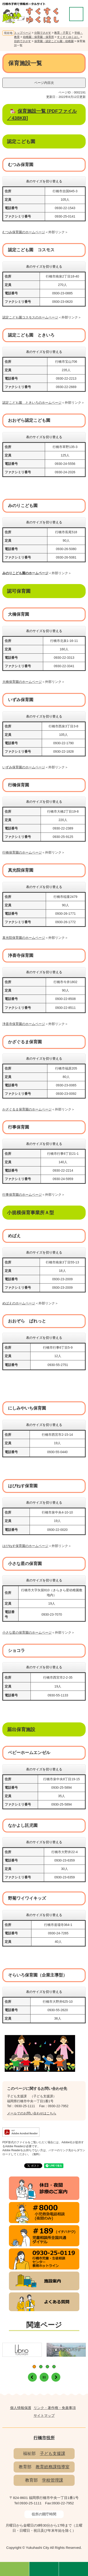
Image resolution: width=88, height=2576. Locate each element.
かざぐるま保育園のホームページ (27, 1109)
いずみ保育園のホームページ (23, 767)
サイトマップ (44, 2415)
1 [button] (34, 2366)
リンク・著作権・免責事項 (55, 2408)
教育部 (44, 2467)
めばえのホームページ (18, 1303)
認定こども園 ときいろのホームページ (31, 402)
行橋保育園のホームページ (22, 852)
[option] (22, 2350)
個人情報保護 (20, 2408)
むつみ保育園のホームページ (23, 232)
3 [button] (47, 2366)
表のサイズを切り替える (44, 181)
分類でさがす (42, 32)
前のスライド (32, 2377)
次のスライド (56, 2377)
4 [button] (54, 2366)
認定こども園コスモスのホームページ (30, 317)
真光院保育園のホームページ (23, 938)
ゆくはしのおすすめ (14, 2569)
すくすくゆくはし (68, 37)
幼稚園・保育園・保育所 (38, 37)
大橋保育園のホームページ (22, 682)
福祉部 (44, 2453)
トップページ (22, 32)
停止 (44, 2377)
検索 (43, 2569)
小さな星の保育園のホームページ (27, 1632)
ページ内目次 (44, 83)
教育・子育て (62, 32)
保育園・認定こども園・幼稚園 (54, 41)
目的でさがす (22, 41)
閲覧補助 (76, 14)
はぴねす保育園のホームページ (25, 1546)
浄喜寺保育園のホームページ (23, 1024)
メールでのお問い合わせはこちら (31, 2113)
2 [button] (40, 2366)
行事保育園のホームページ (22, 1194)
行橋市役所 (44, 2437)
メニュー (73, 2569)
